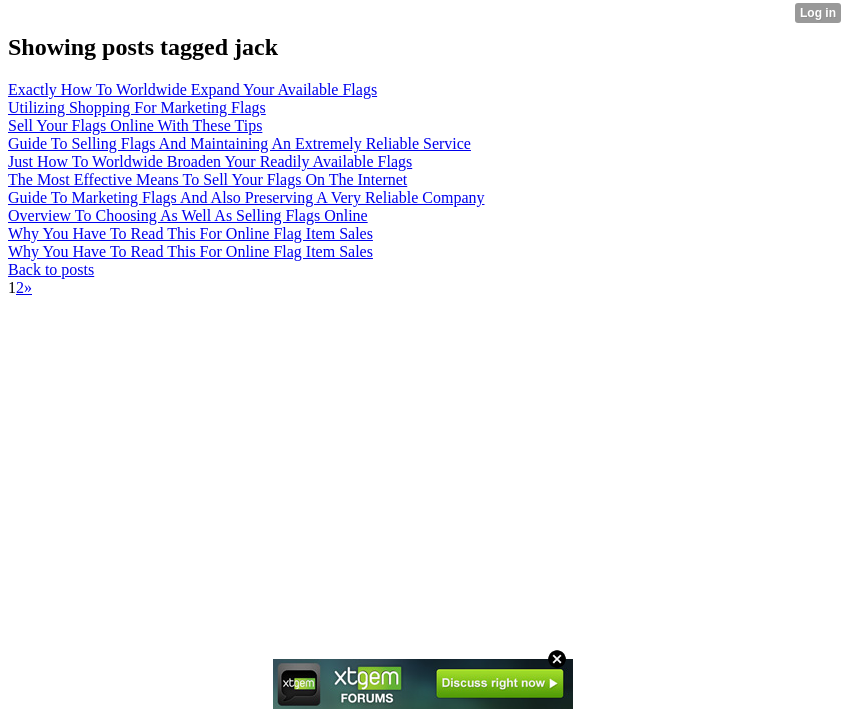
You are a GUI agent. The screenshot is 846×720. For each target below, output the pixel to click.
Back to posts (51, 269)
